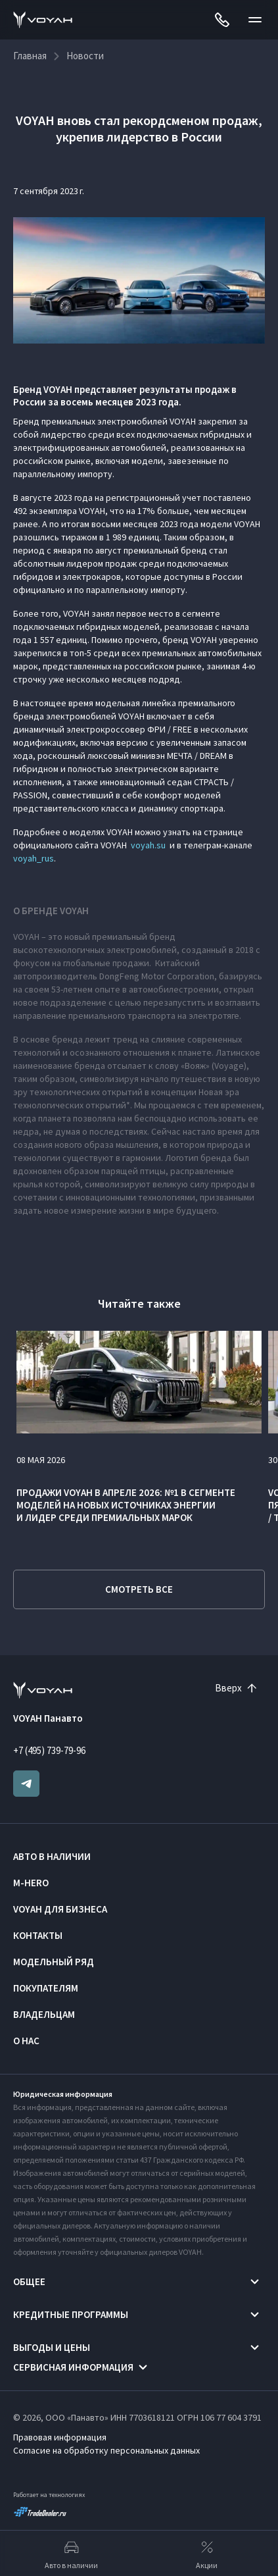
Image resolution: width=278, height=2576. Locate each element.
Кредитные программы (70, 2314)
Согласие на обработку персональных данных (106, 2450)
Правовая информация (59, 2437)
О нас (26, 2040)
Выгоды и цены (51, 2347)
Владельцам (44, 2014)
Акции (207, 2553)
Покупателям (45, 1988)
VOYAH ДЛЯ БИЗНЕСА (60, 1909)
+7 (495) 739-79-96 (49, 1750)
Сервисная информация (73, 2367)
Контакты (37, 1935)
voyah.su (148, 845)
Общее (29, 2281)
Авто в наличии (52, 1856)
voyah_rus (33, 858)
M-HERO (31, 1882)
